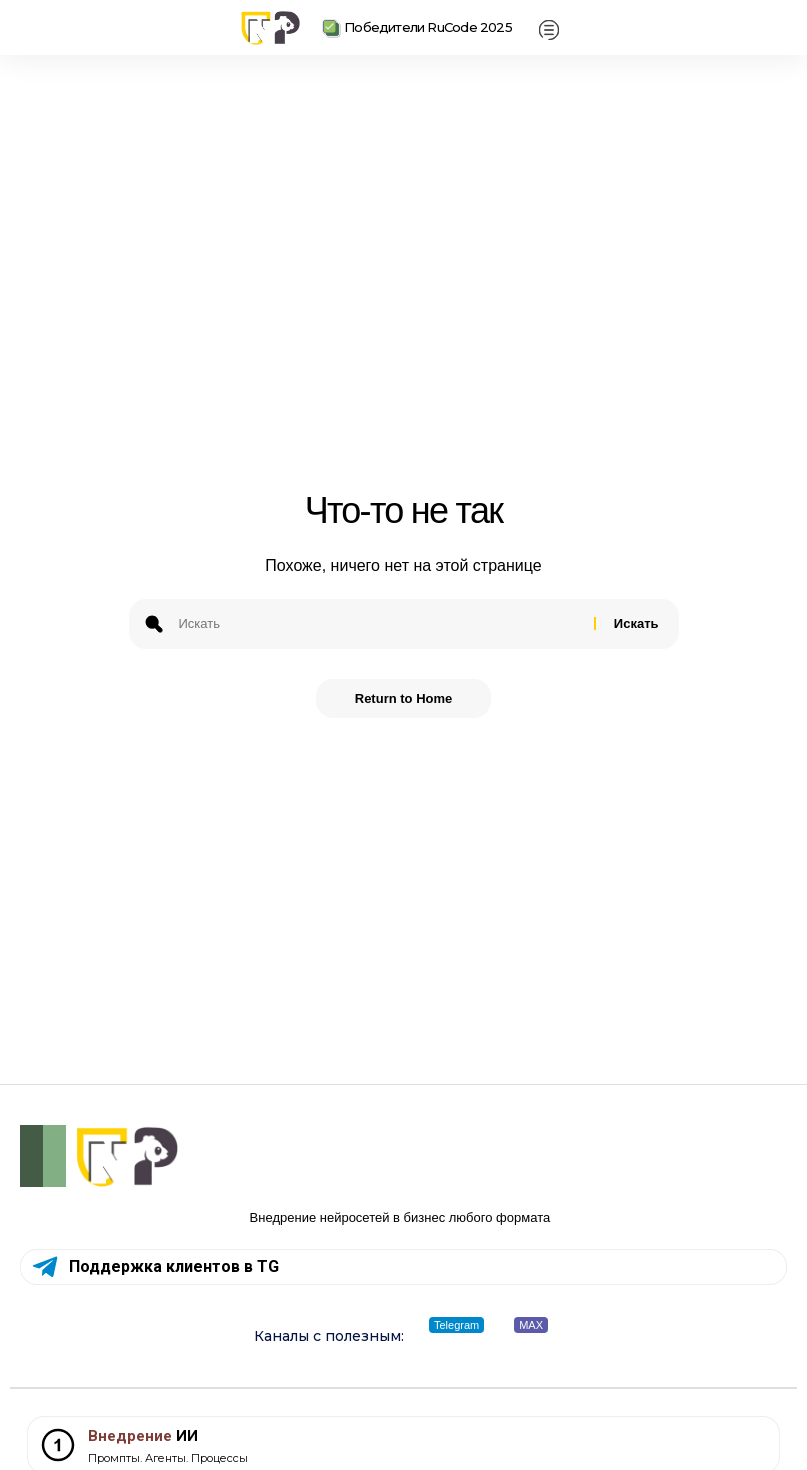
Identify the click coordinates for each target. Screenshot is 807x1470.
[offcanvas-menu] (549, 30)
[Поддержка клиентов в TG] (45, 1267)
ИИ (143, 1436)
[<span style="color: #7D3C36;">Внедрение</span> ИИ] (58, 1445)
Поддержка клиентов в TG (174, 1266)
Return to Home (404, 698)
